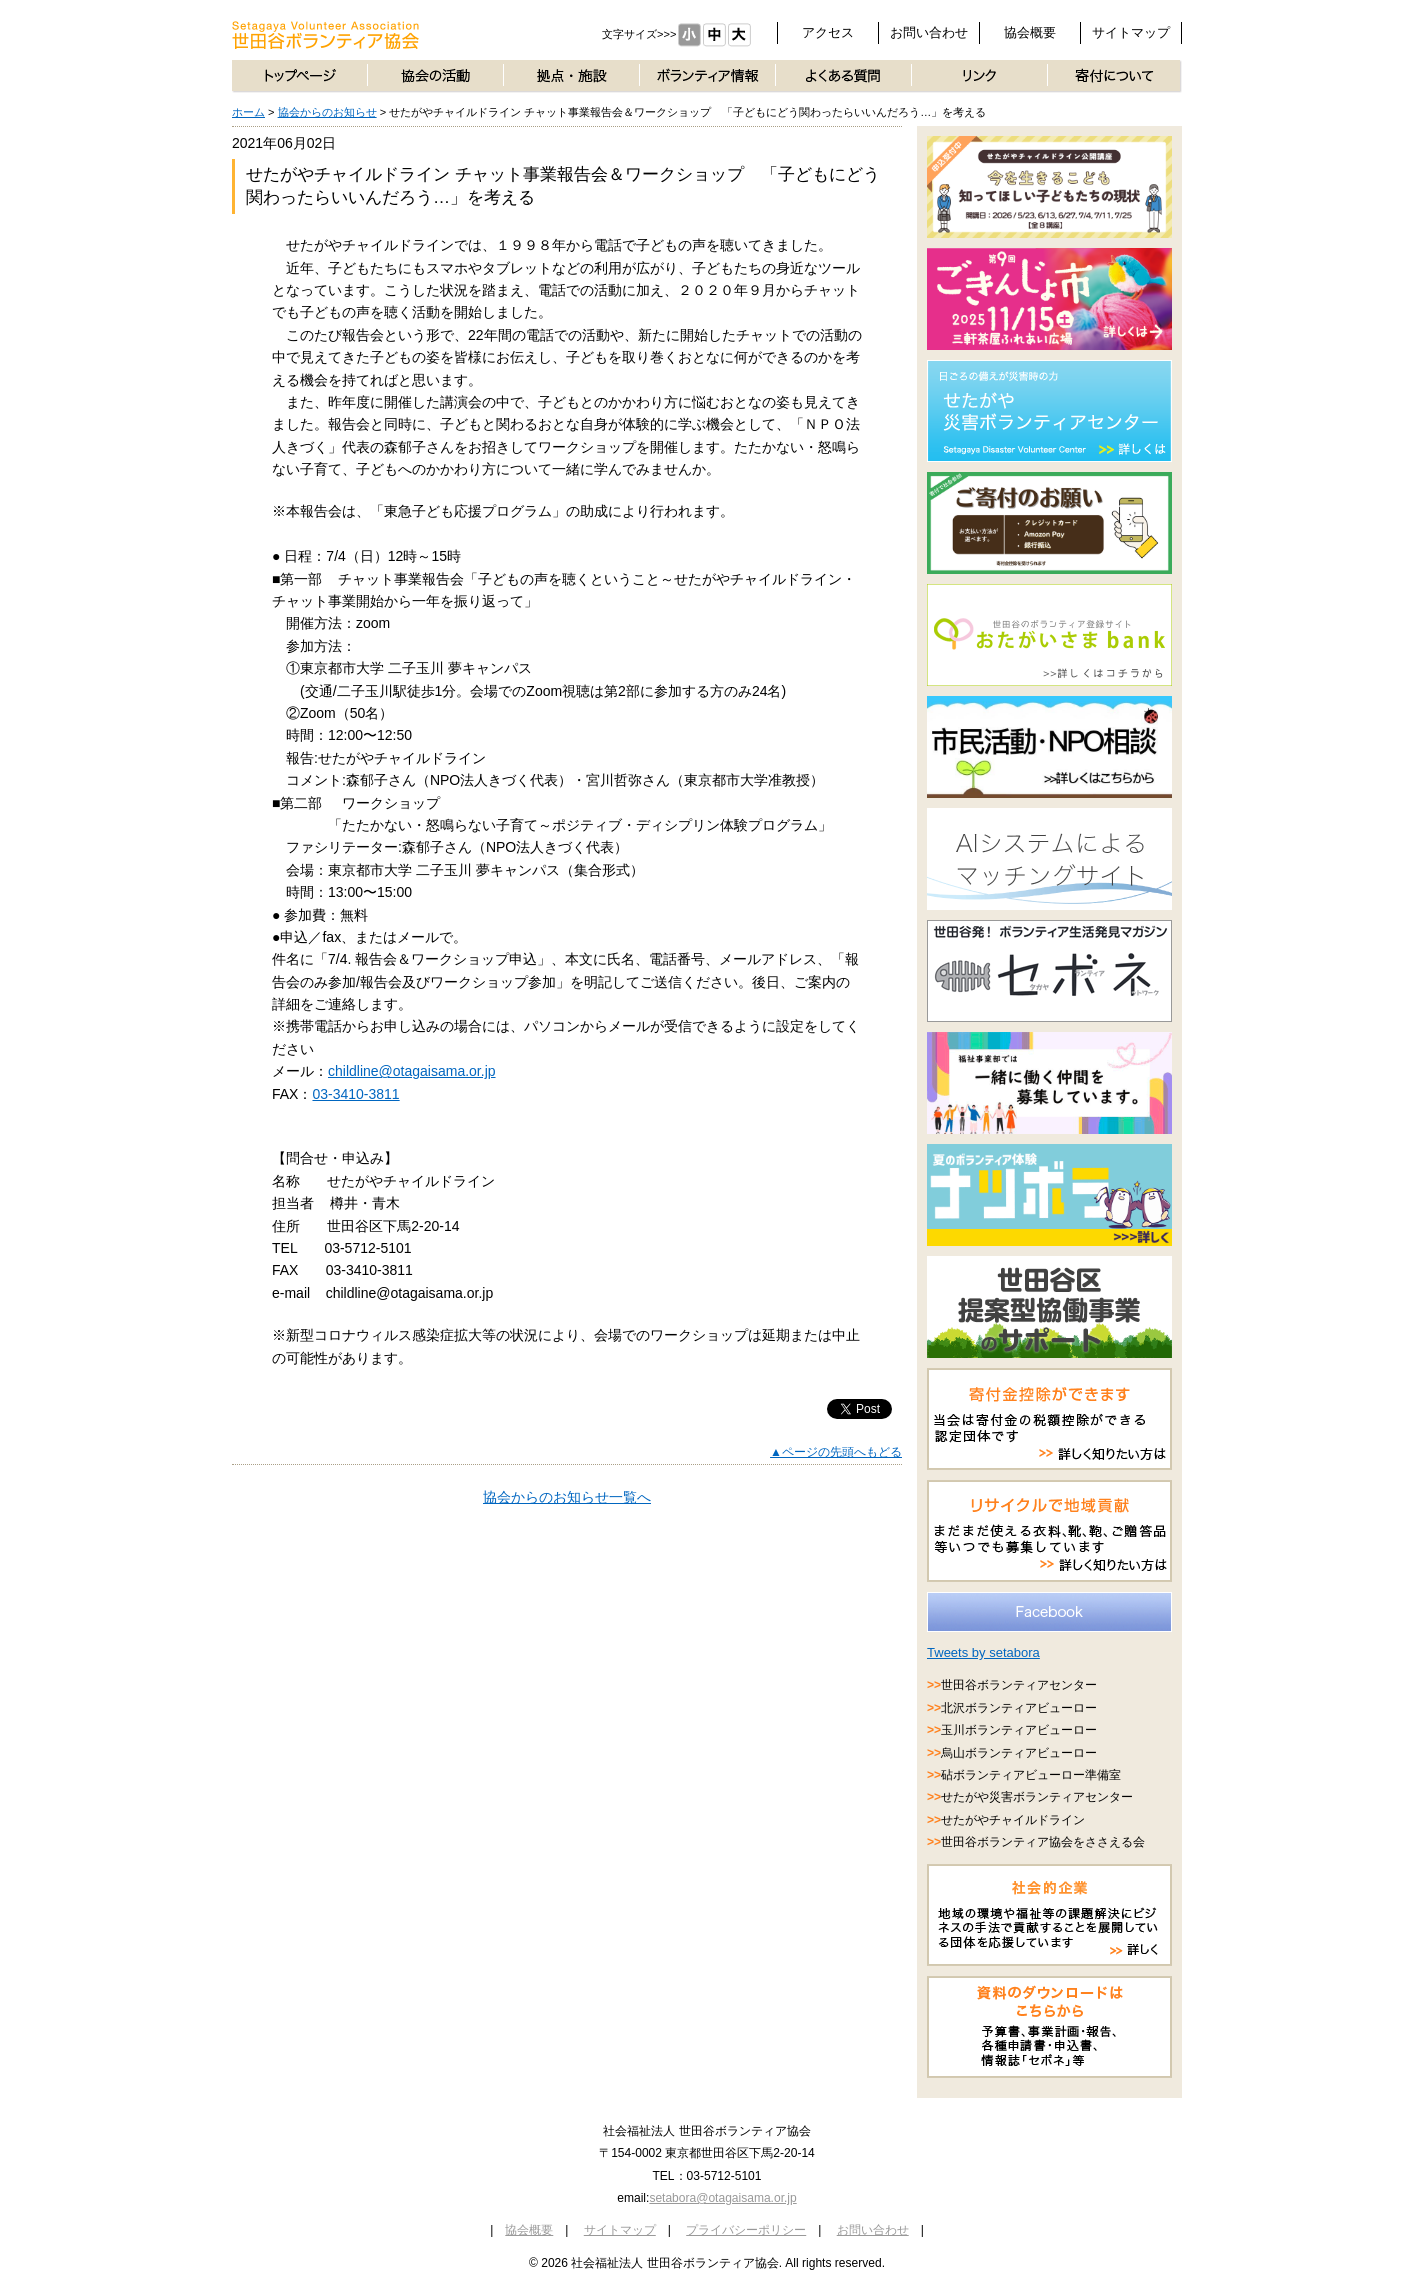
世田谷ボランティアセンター (1019, 1685)
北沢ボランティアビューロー (1019, 1708)
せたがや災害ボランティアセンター (1037, 1797)
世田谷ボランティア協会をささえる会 (1043, 1842)
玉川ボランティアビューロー (1019, 1730)
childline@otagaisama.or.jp (412, 1071)
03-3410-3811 (355, 1094)
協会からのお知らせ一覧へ (567, 1497)
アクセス (828, 32)
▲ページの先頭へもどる (836, 1452)
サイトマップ (1131, 32)
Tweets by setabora (983, 1652)
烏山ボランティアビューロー (1019, 1753)
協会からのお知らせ (327, 112)
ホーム (248, 112)
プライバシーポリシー (746, 2230)
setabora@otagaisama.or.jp (722, 2198)
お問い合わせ (929, 32)
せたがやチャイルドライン (1013, 1820)
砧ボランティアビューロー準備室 (1031, 1775)
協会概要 (1030, 32)
